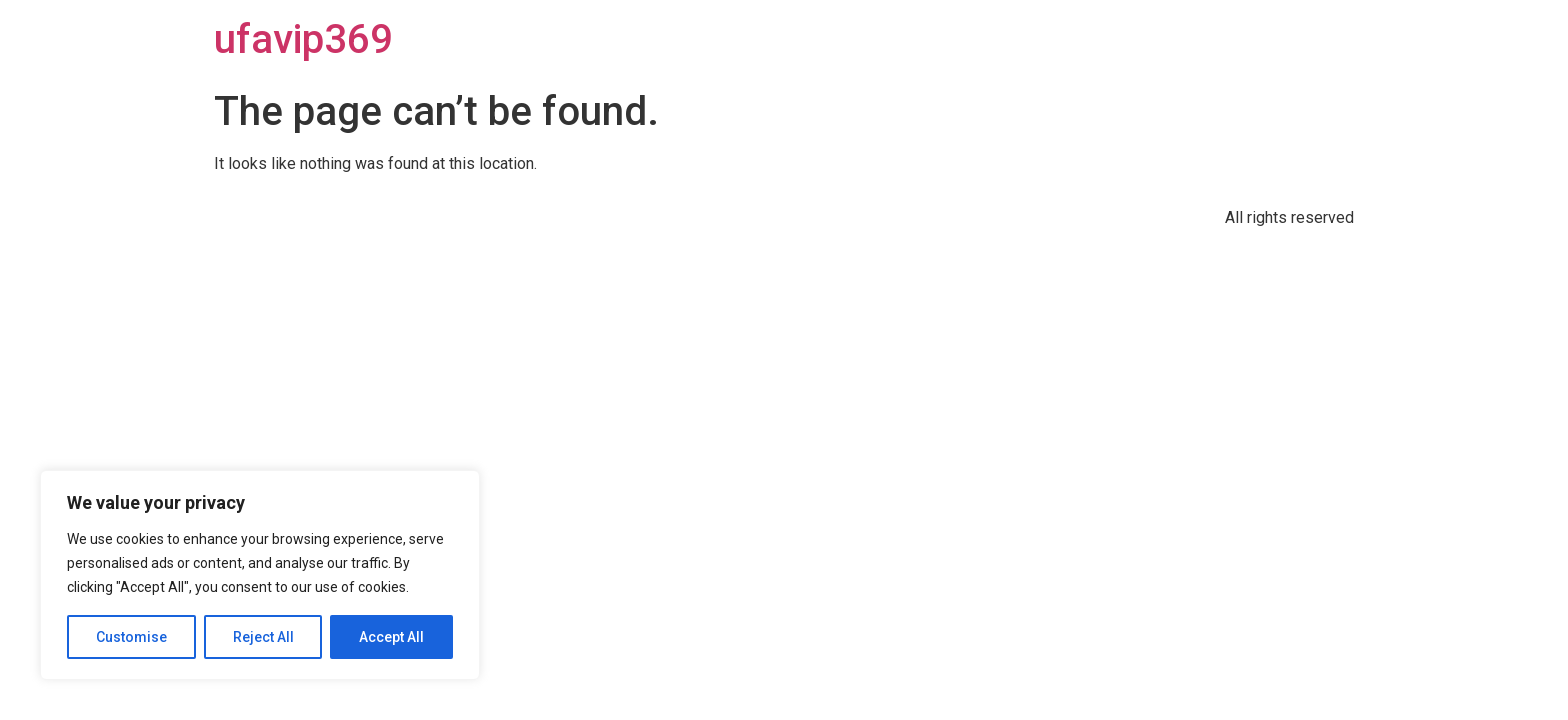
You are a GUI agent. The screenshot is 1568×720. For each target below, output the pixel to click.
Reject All (263, 637)
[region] (260, 575)
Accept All (391, 637)
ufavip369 (303, 39)
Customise (131, 637)
